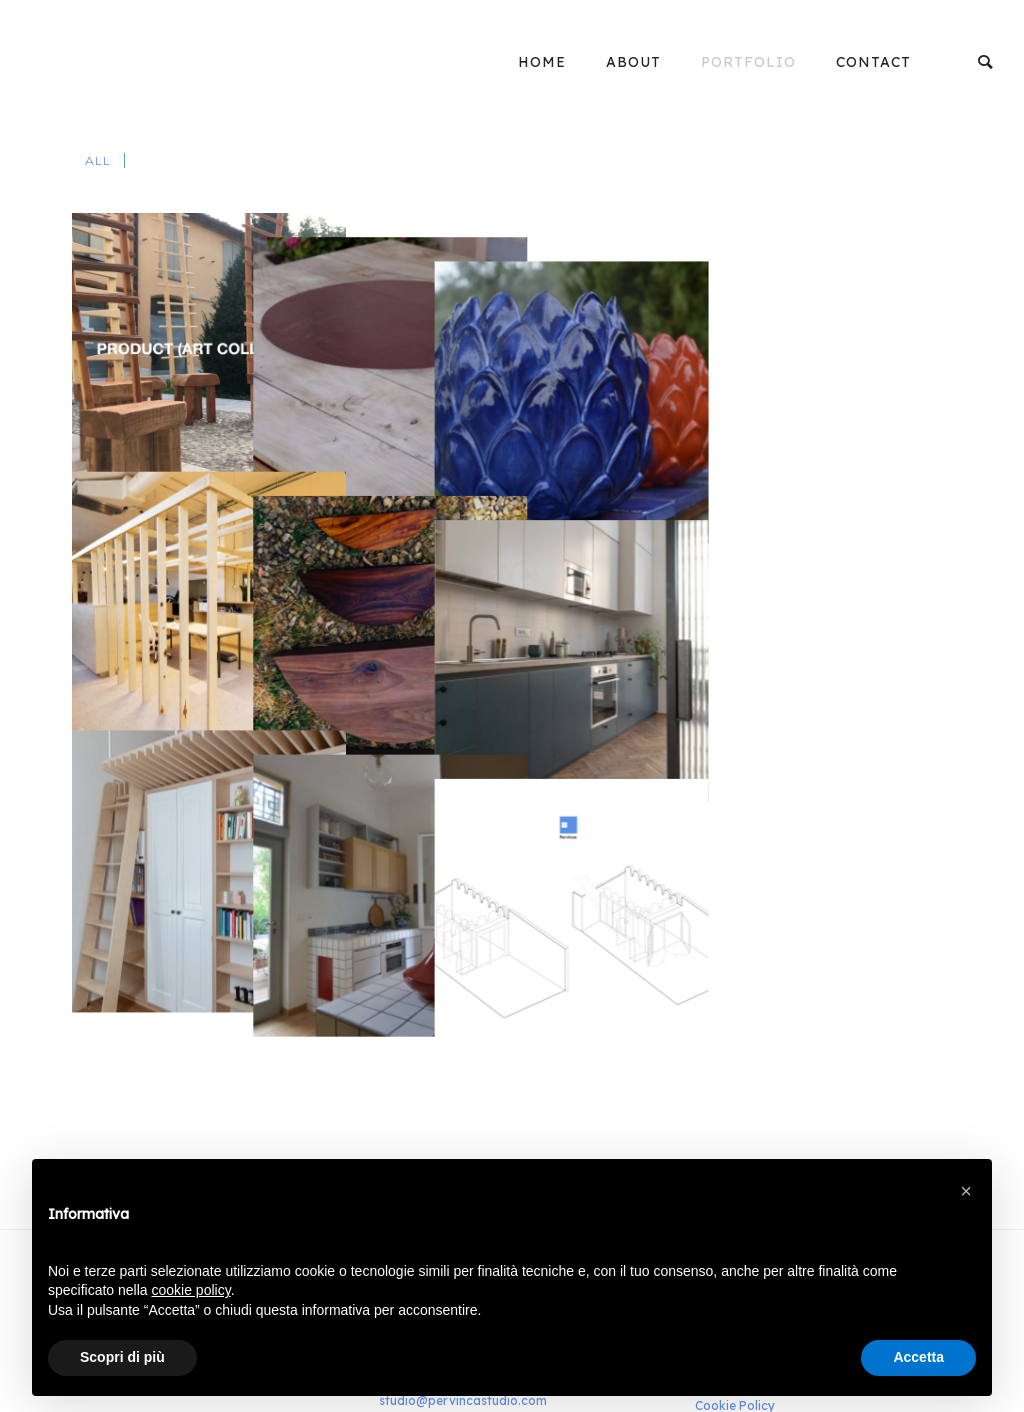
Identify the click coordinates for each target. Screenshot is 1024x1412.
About (633, 62)
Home (542, 62)
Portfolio (748, 62)
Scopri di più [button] (122, 1357)
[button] (966, 1191)
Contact (873, 62)
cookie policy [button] (191, 1290)
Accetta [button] (918, 1357)
